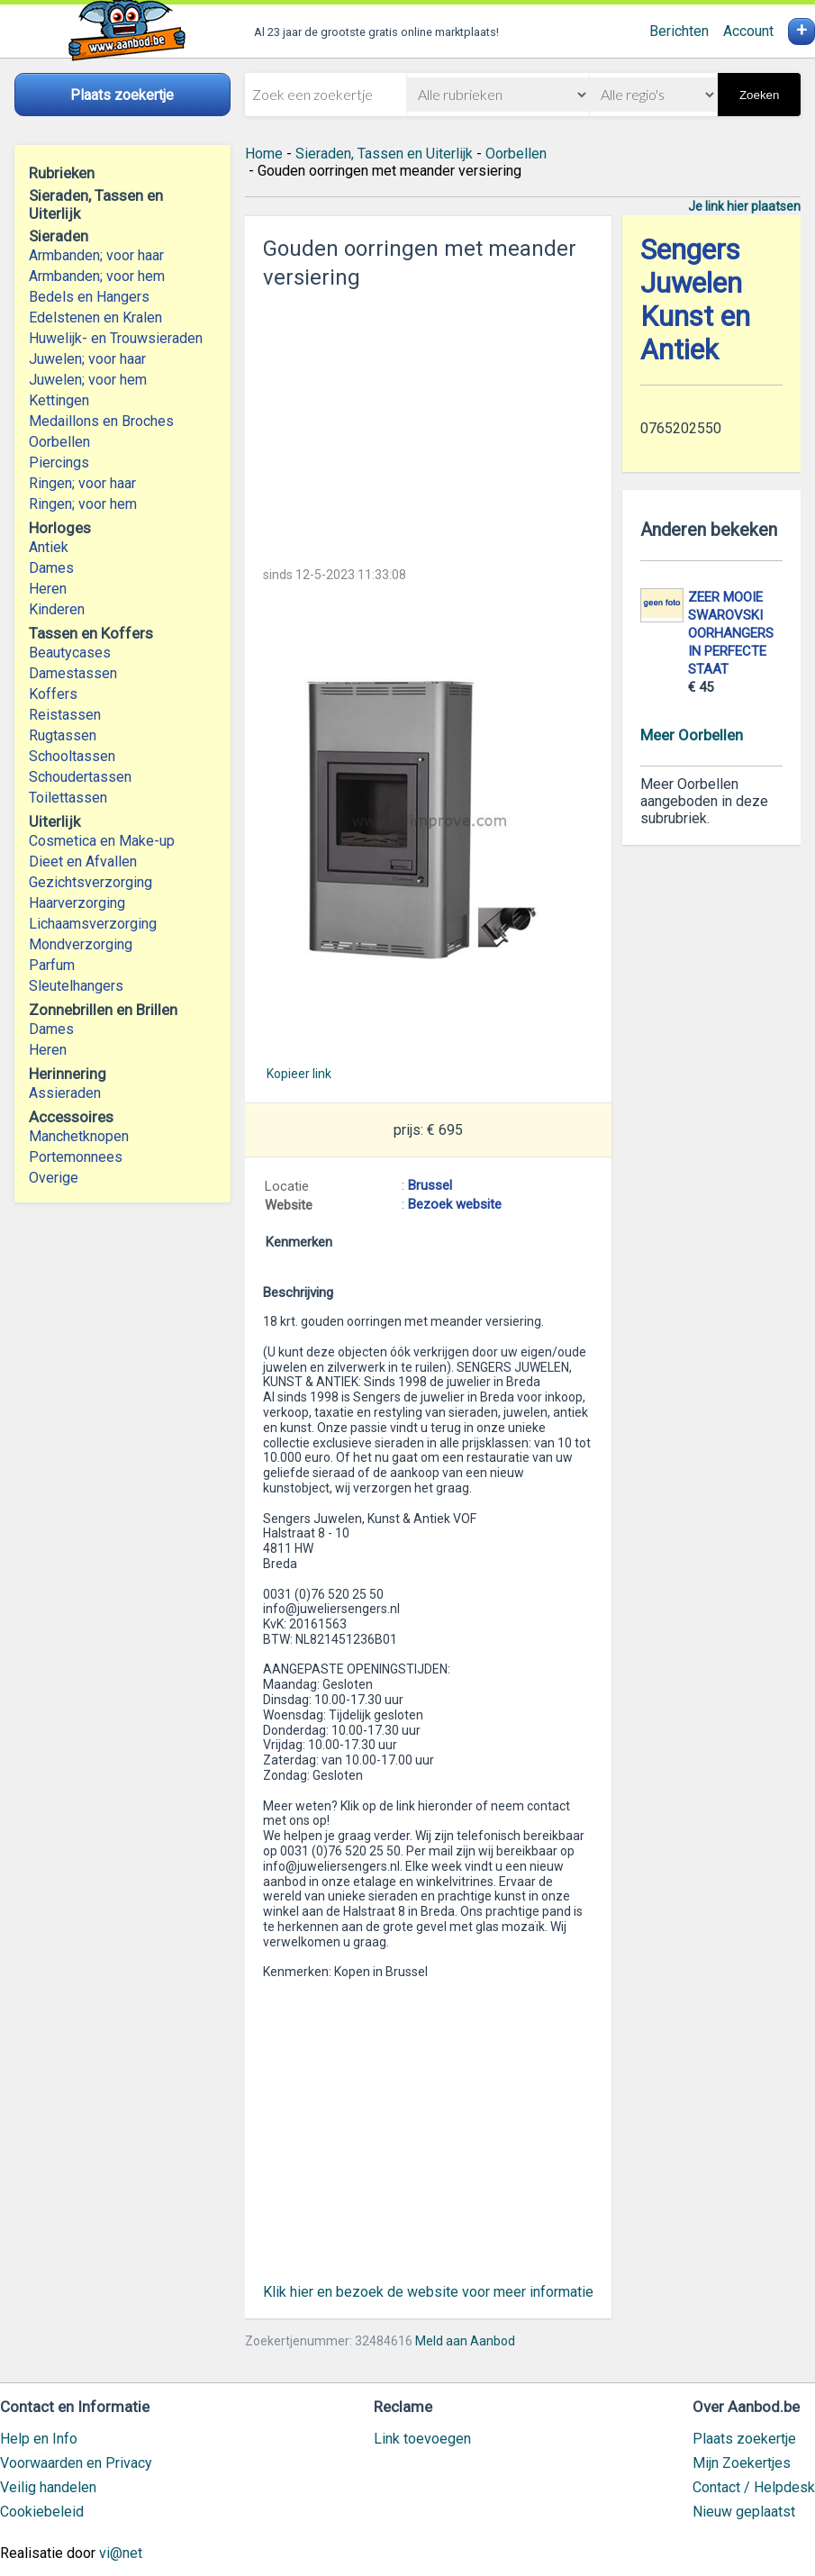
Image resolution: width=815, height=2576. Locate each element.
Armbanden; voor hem (97, 276)
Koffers (53, 694)
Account (748, 31)
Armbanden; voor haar (96, 255)
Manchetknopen (79, 1136)
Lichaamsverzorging (93, 923)
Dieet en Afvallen (83, 861)
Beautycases (70, 652)
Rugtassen (62, 735)
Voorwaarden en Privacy (76, 2463)
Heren (48, 588)
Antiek (48, 547)
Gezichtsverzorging (90, 882)
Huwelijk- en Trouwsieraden (116, 338)
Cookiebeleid (42, 2511)
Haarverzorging (77, 903)
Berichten (679, 31)
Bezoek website (455, 1204)
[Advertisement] (428, 422)
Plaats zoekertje (744, 2438)
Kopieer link (299, 1073)
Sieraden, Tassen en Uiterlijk (384, 153)
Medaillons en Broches (101, 421)
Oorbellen (59, 441)
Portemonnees (75, 1157)
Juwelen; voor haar (87, 358)
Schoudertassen (80, 776)
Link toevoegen (422, 2438)
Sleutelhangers (76, 985)
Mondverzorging (80, 944)
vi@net (120, 2553)
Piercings (59, 462)
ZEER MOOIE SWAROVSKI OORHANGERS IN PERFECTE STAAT (731, 633)
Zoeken (759, 95)
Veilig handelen (48, 2487)
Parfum (52, 965)
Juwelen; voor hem (88, 379)
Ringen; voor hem (83, 503)
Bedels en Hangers (89, 296)
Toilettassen (68, 797)
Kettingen (59, 400)
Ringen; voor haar (82, 483)
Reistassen (65, 714)
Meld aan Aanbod (465, 2341)
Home (264, 153)
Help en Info (38, 2438)
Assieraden (65, 1093)
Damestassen (73, 673)
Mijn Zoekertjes (742, 2463)
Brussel (430, 1185)
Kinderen (57, 609)
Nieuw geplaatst (744, 2511)
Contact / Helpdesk (754, 2487)
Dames (51, 567)
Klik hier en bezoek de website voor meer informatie (428, 2291)
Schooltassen (72, 756)
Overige (53, 1177)
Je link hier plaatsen (744, 206)
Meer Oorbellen (691, 735)
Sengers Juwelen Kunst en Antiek (695, 300)
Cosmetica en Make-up (102, 840)
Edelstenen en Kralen (95, 317)
